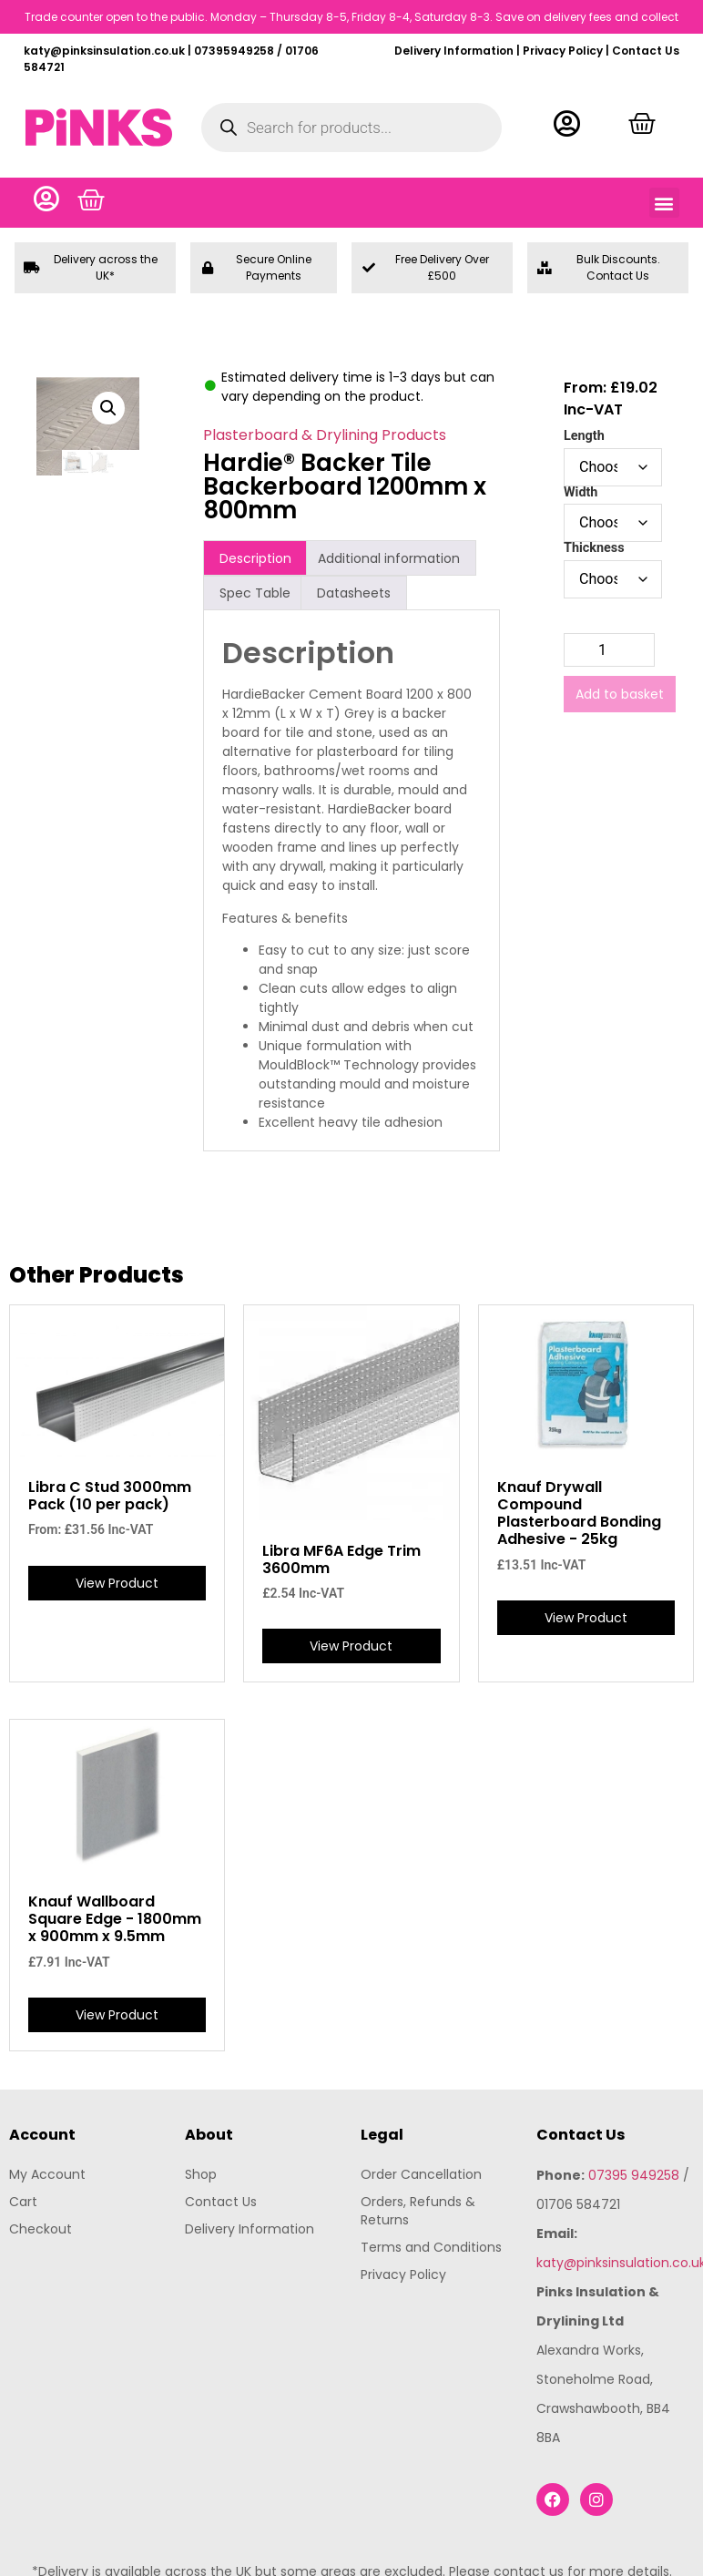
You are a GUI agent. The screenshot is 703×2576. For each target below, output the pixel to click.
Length (584, 438)
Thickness (594, 550)
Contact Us (645, 50)
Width (580, 493)
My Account (47, 2175)
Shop (201, 2175)
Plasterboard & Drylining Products (324, 436)
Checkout (40, 2230)
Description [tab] (255, 559)
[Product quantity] (609, 652)
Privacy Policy (563, 50)
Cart (23, 2202)
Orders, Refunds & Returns (418, 2211)
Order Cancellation (421, 2175)
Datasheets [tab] (354, 594)
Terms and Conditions (431, 2248)
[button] (664, 204)
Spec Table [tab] (254, 594)
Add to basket (620, 696)
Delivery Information (454, 50)
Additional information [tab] (389, 559)
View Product (117, 1584)
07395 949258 (633, 2176)
